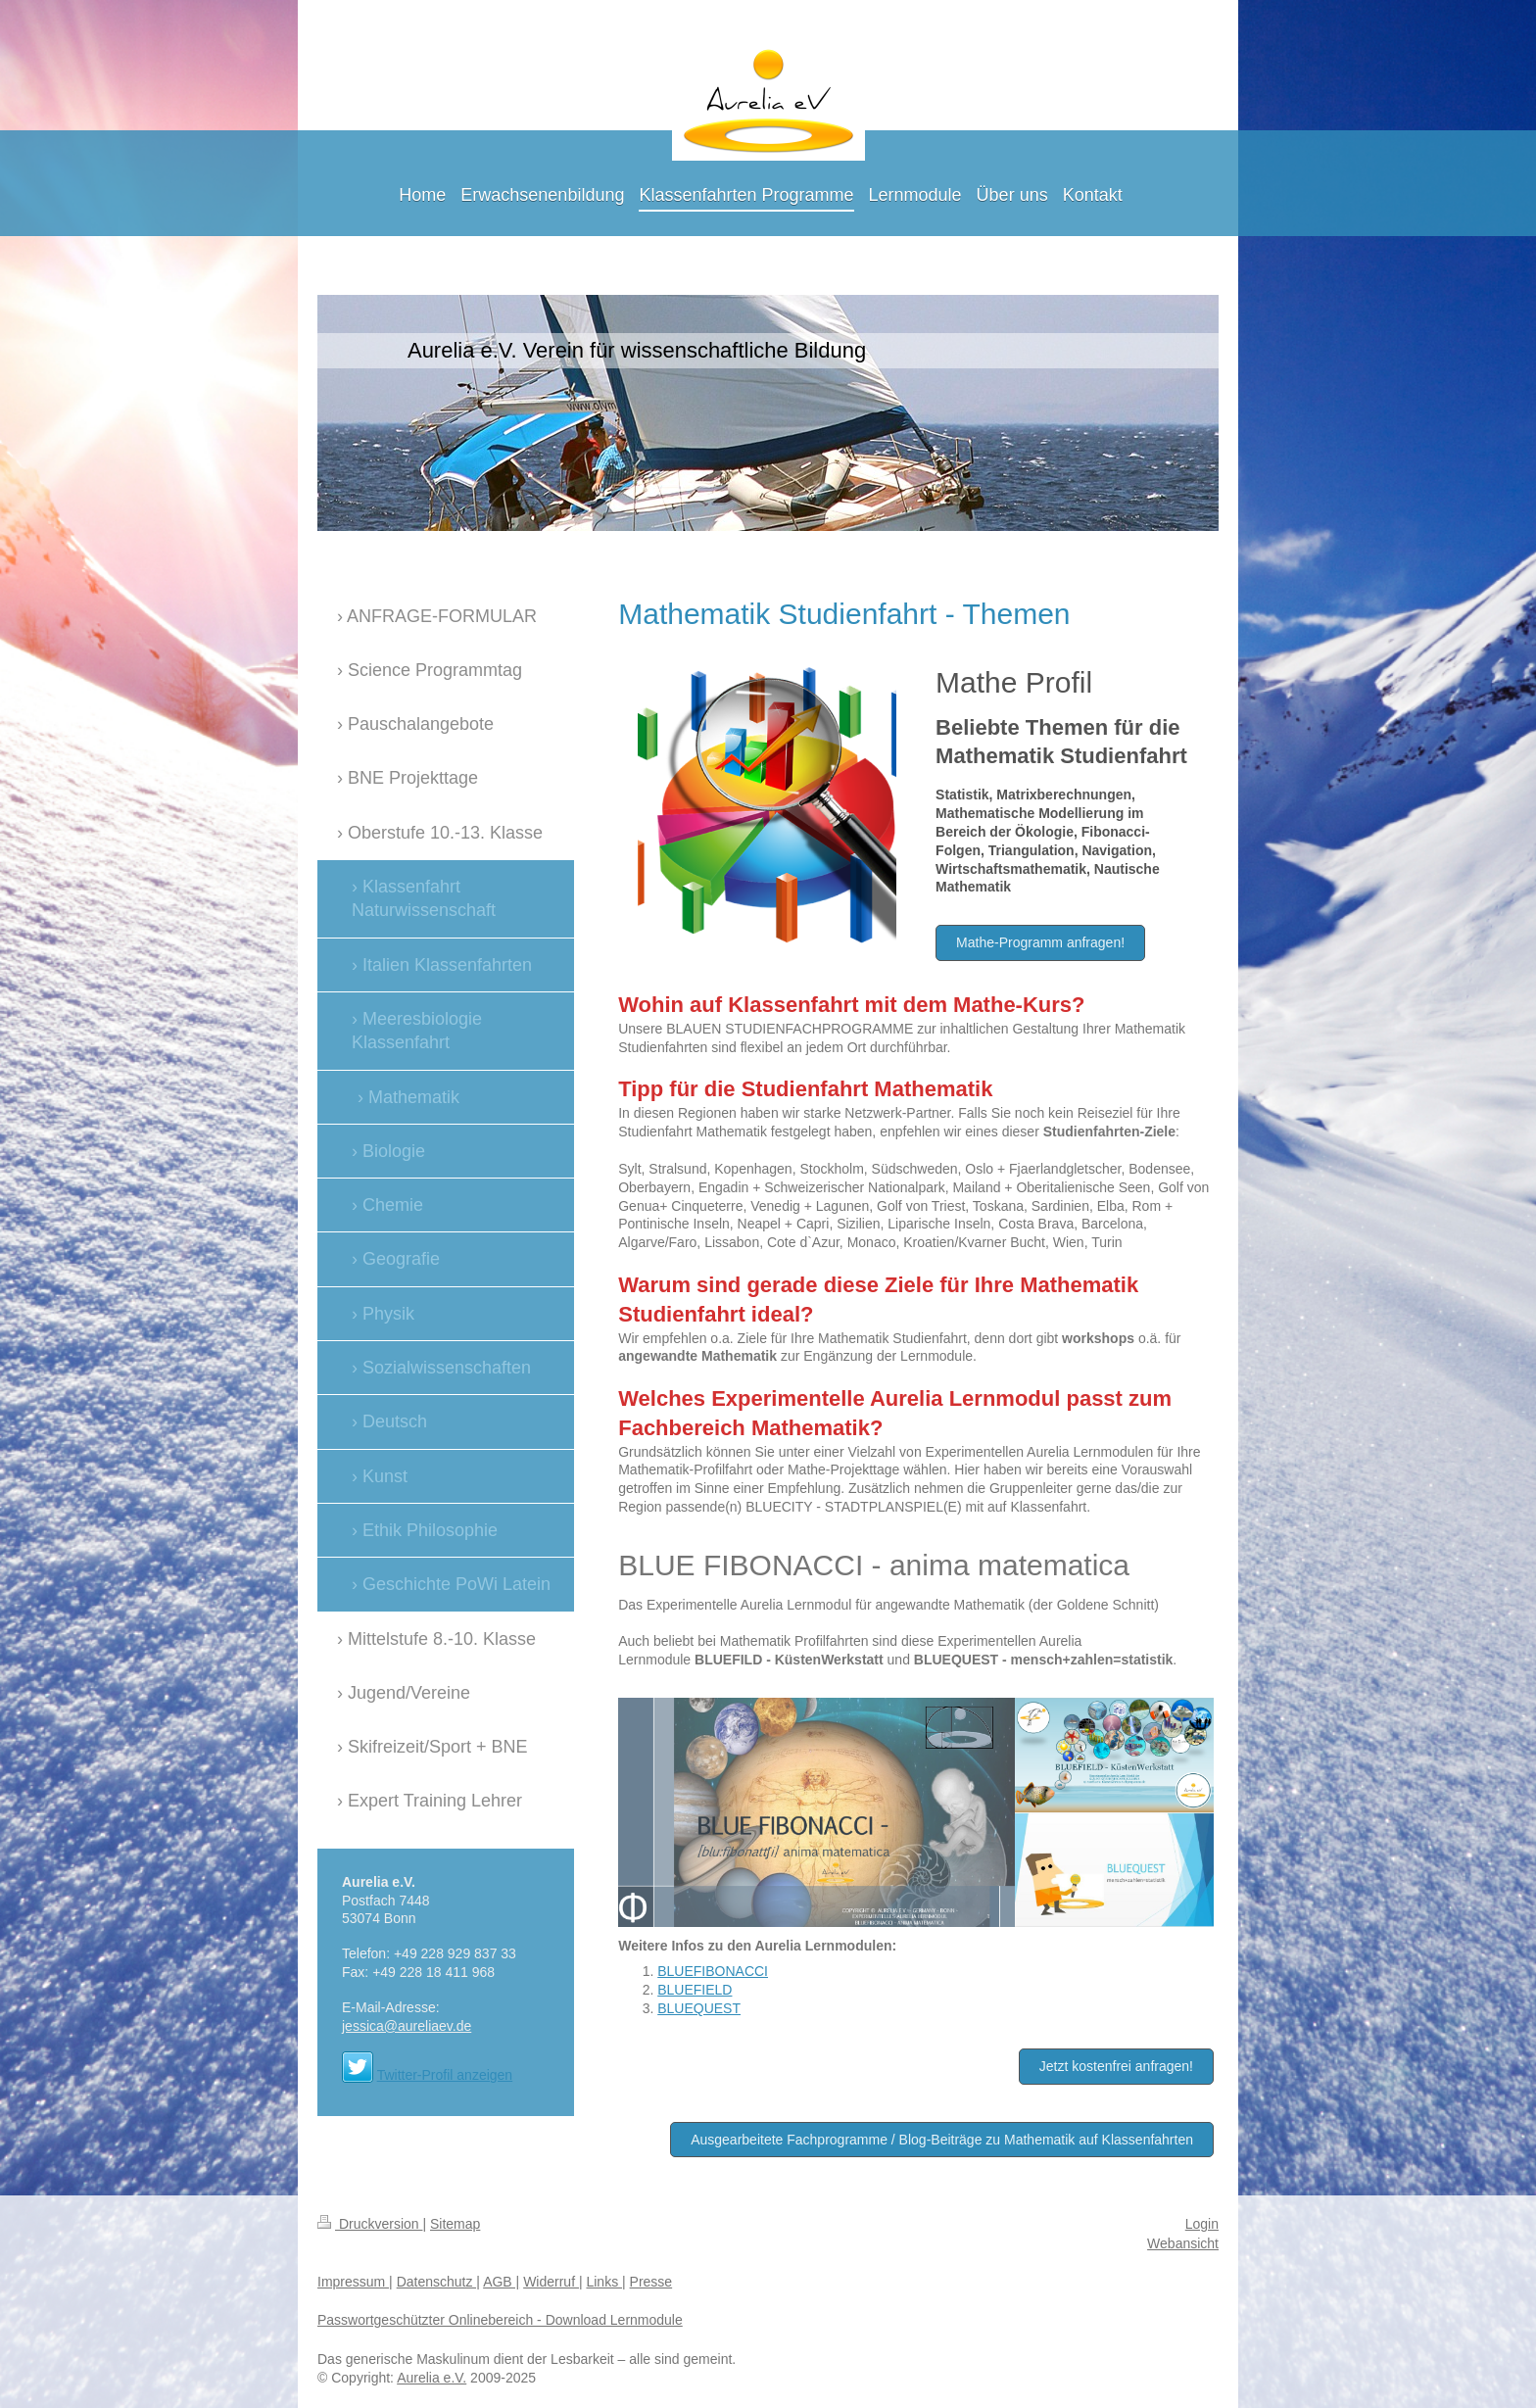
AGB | (501, 2281)
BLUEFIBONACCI (712, 1971)
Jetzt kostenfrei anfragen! (1116, 2066)
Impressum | (355, 2281)
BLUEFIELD (694, 1990)
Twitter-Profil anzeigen (445, 2075)
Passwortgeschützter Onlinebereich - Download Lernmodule (500, 2320)
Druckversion (369, 2224)
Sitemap (455, 2224)
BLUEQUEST (699, 2008)
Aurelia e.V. (431, 2377)
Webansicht (1183, 2243)
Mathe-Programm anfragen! (1040, 942)
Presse (651, 2281)
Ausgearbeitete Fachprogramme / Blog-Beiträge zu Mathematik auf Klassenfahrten (942, 2139)
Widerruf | (552, 2281)
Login (1202, 2224)
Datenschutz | (438, 2281)
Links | (605, 2281)
